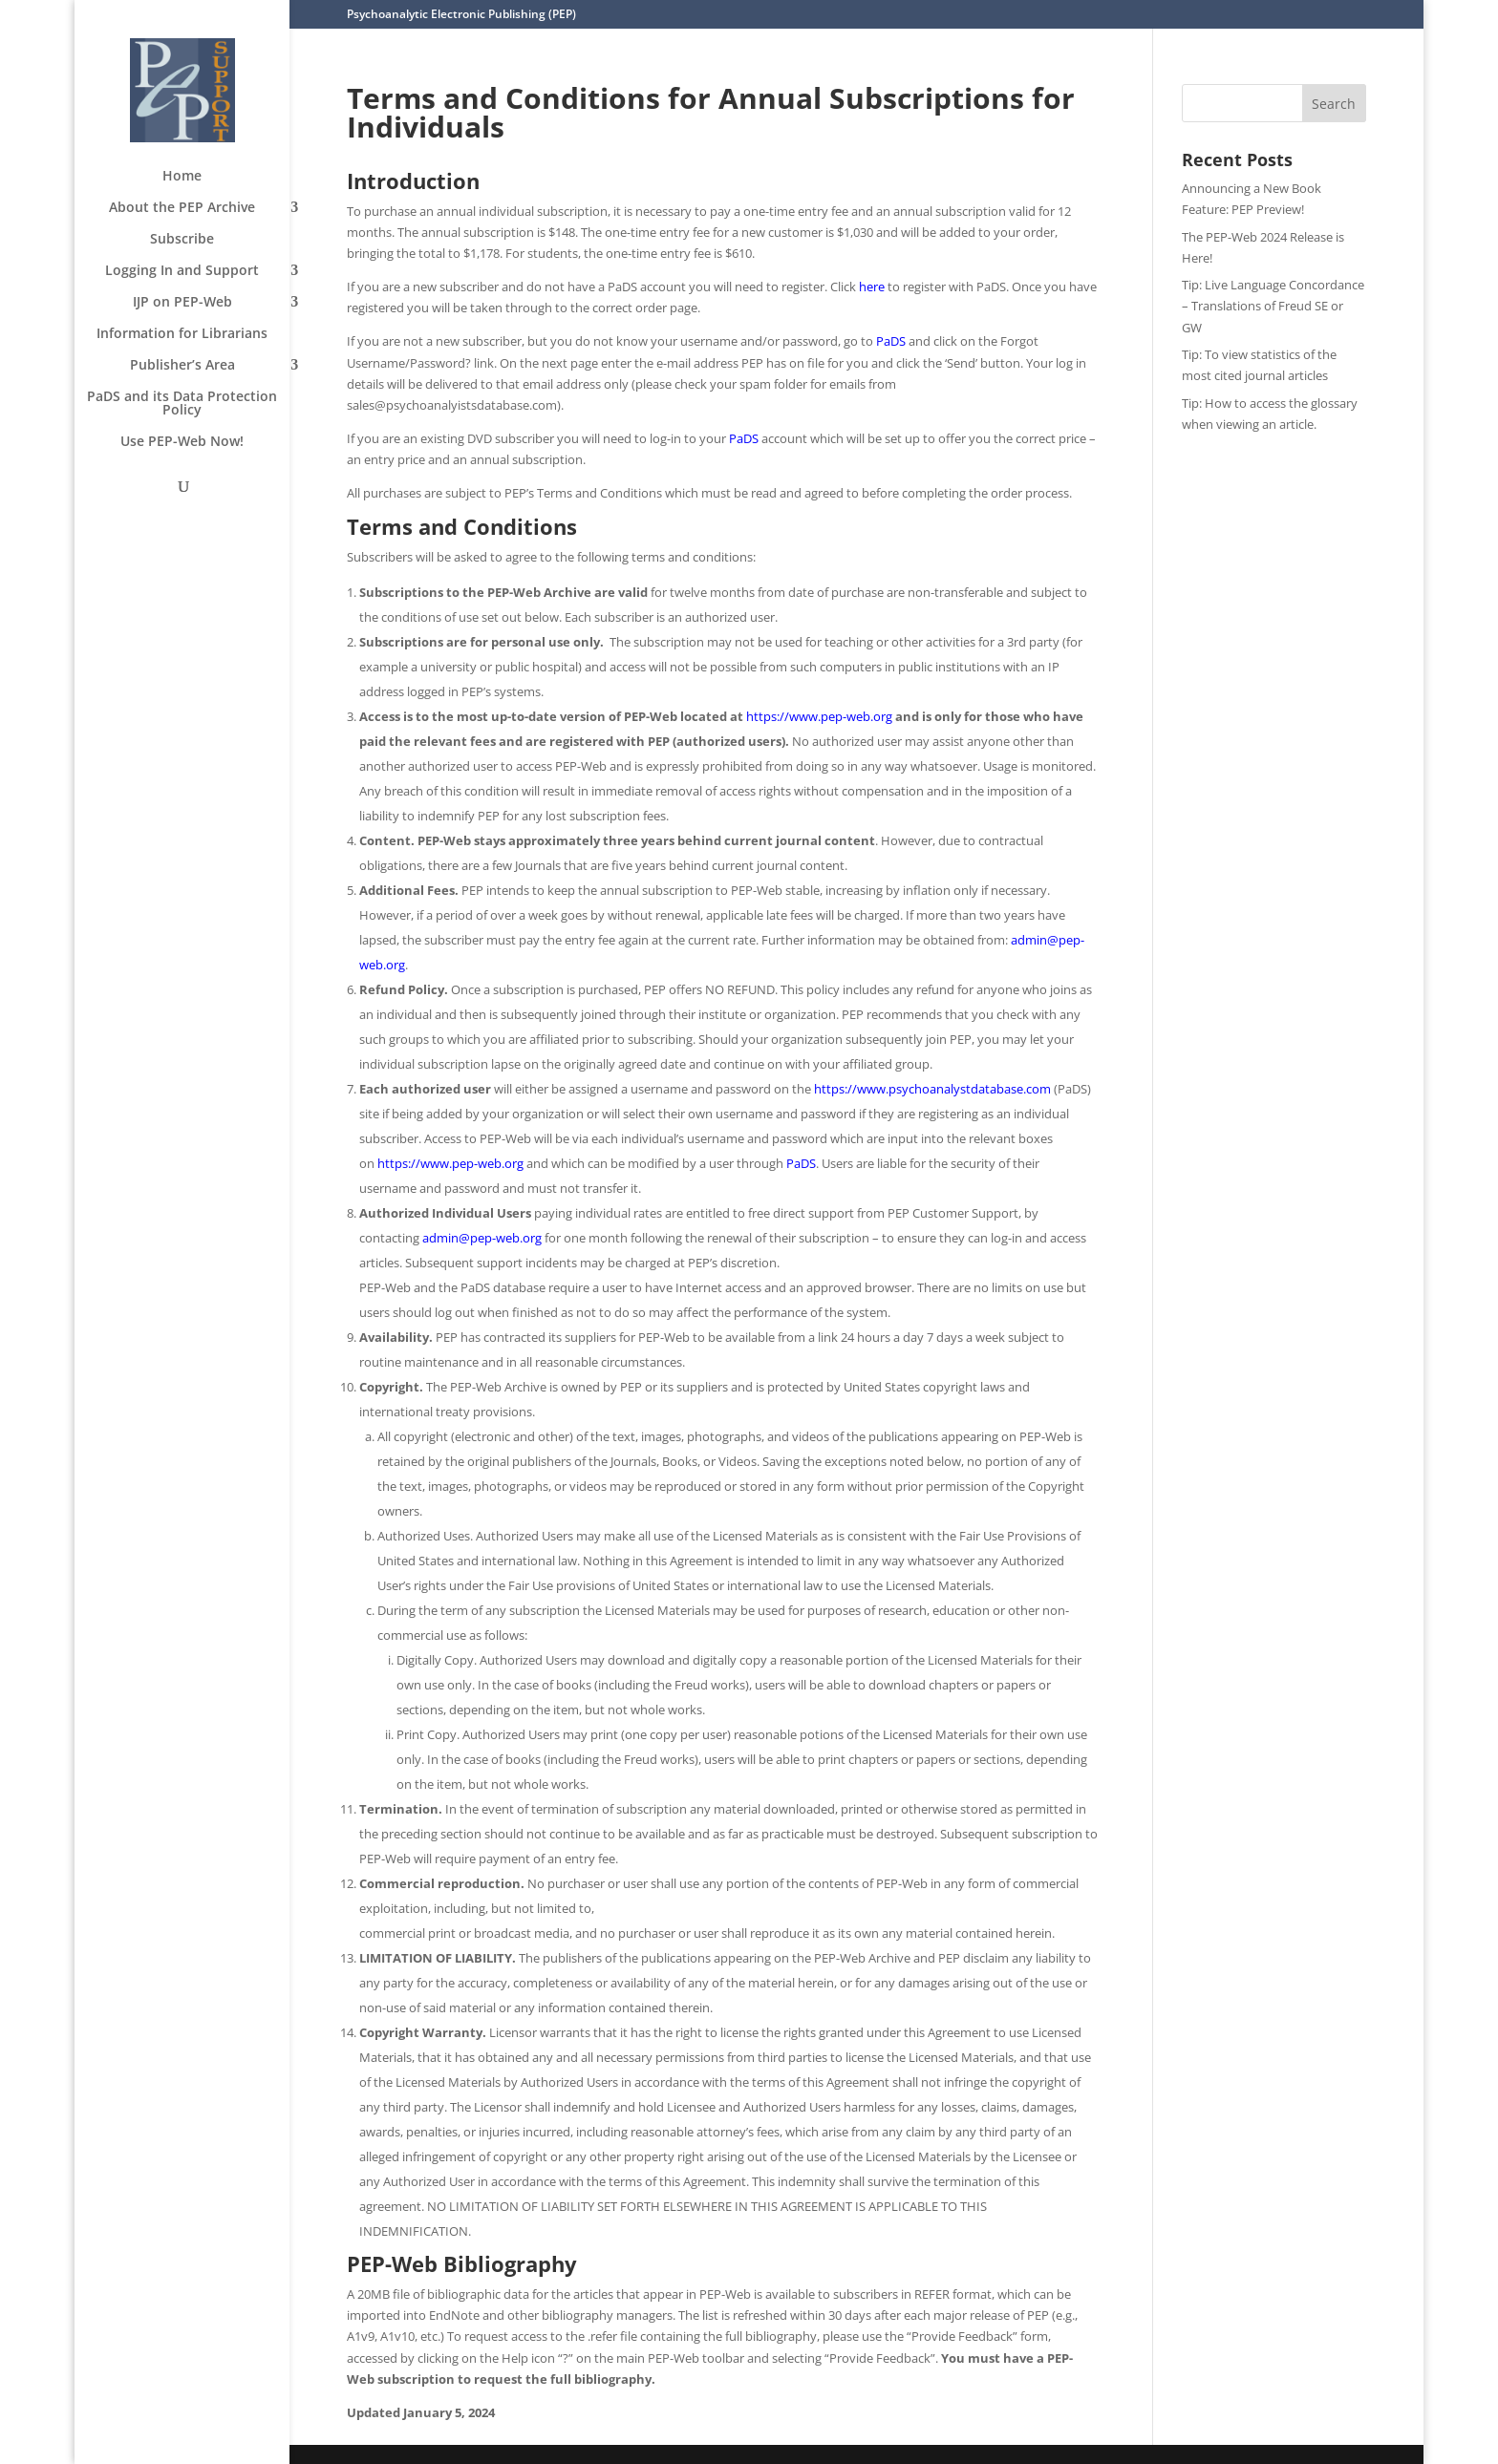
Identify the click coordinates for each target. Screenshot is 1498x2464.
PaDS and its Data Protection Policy (182, 404)
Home (182, 176)
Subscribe (182, 239)
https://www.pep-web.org (819, 716)
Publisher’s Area (182, 365)
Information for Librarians (182, 334)
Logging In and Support (182, 271)
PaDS (891, 341)
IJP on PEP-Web (182, 302)
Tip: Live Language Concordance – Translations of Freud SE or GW (1273, 305)
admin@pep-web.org (482, 1237)
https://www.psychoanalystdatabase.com (932, 1088)
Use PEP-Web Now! (182, 442)
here (872, 286)
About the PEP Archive (182, 208)
